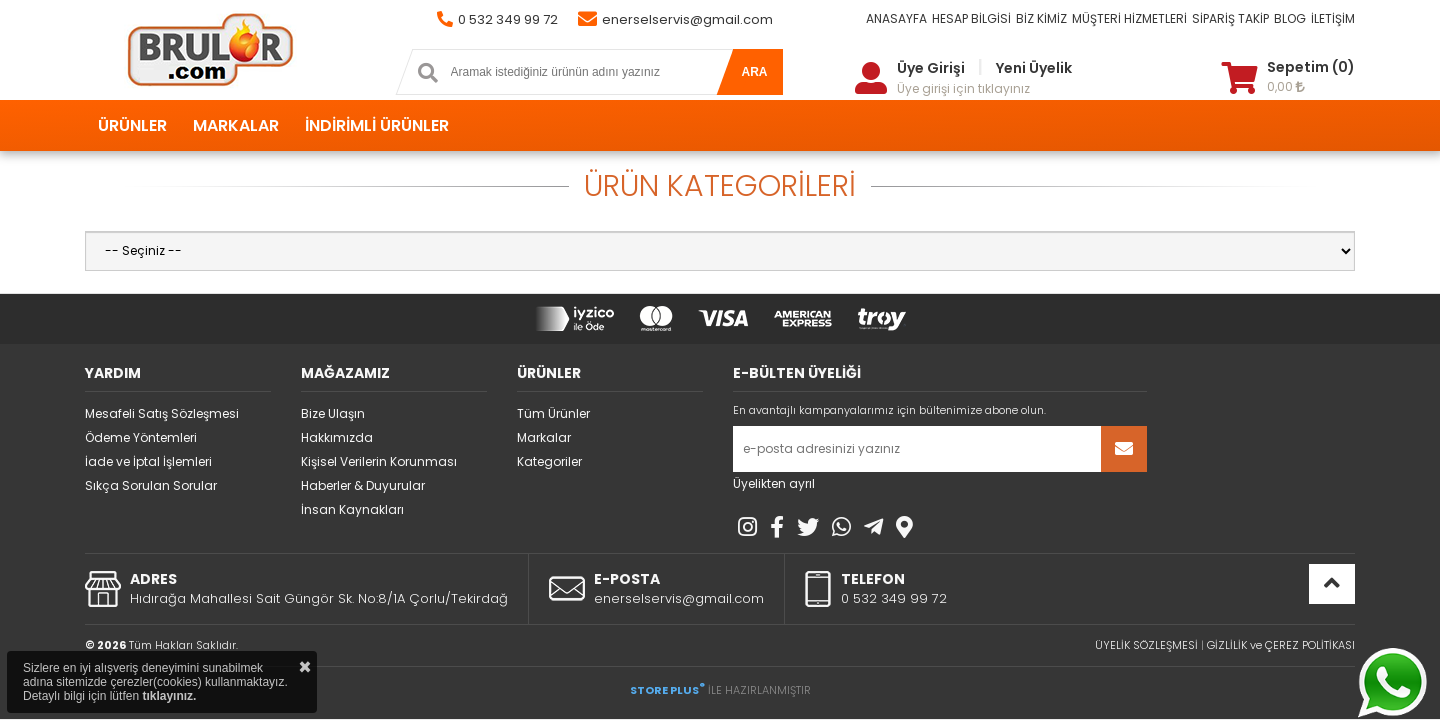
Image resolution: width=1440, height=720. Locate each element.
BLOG (1290, 18)
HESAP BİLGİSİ (971, 18)
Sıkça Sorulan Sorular (151, 485)
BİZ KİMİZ (1041, 18)
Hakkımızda (337, 437)
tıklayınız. (169, 696)
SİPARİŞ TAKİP (1230, 18)
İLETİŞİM (1333, 18)
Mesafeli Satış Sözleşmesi (162, 413)
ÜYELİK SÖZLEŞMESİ (1146, 645)
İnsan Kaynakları (352, 509)
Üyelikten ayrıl (774, 483)
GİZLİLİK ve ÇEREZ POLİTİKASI (1281, 645)
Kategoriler (549, 461)
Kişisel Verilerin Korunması (379, 461)
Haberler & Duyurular (363, 485)
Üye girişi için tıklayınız (963, 88)
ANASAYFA (896, 18)
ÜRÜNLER (132, 125)
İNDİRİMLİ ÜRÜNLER (377, 125)
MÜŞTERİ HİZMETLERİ (1129, 18)
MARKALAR (236, 125)
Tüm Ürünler (553, 413)
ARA (755, 72)
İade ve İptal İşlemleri (148, 461)
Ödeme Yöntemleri (141, 437)
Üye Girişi (931, 68)
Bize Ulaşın (333, 413)
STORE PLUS (667, 690)
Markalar (544, 437)
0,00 (1286, 86)
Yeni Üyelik (1034, 68)
